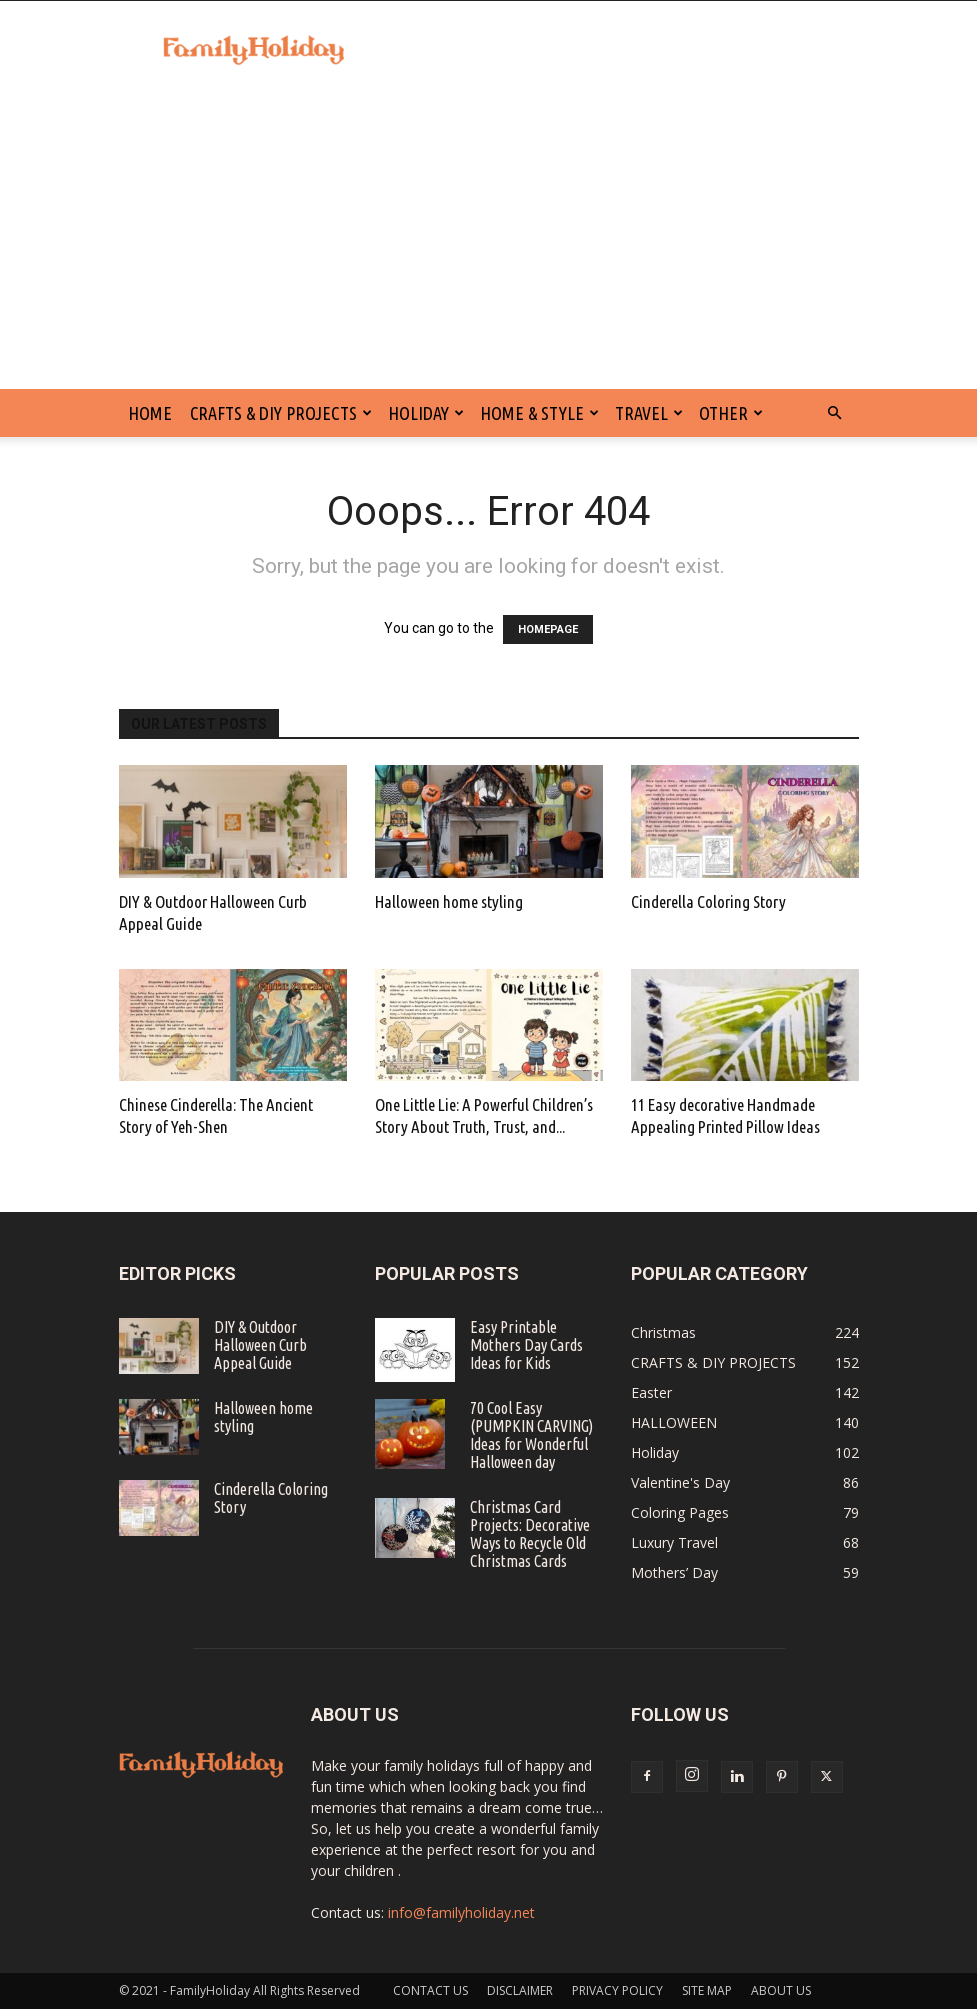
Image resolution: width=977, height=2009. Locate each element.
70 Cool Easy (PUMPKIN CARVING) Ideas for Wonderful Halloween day (531, 1435)
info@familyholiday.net (461, 1912)
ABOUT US (781, 1990)
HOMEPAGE (548, 629)
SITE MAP (707, 1990)
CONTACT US (430, 1990)
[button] (835, 413)
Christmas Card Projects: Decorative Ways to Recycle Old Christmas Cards (530, 1534)
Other (731, 413)
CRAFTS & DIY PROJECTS (281, 413)
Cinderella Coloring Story (708, 901)
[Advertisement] (488, 239)
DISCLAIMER (520, 1990)
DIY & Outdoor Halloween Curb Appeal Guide (260, 1345)
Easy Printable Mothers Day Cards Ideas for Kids (526, 1345)
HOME (150, 413)
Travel (649, 413)
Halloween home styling (449, 901)
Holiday (426, 413)
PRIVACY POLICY (617, 1990)
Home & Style (539, 413)
